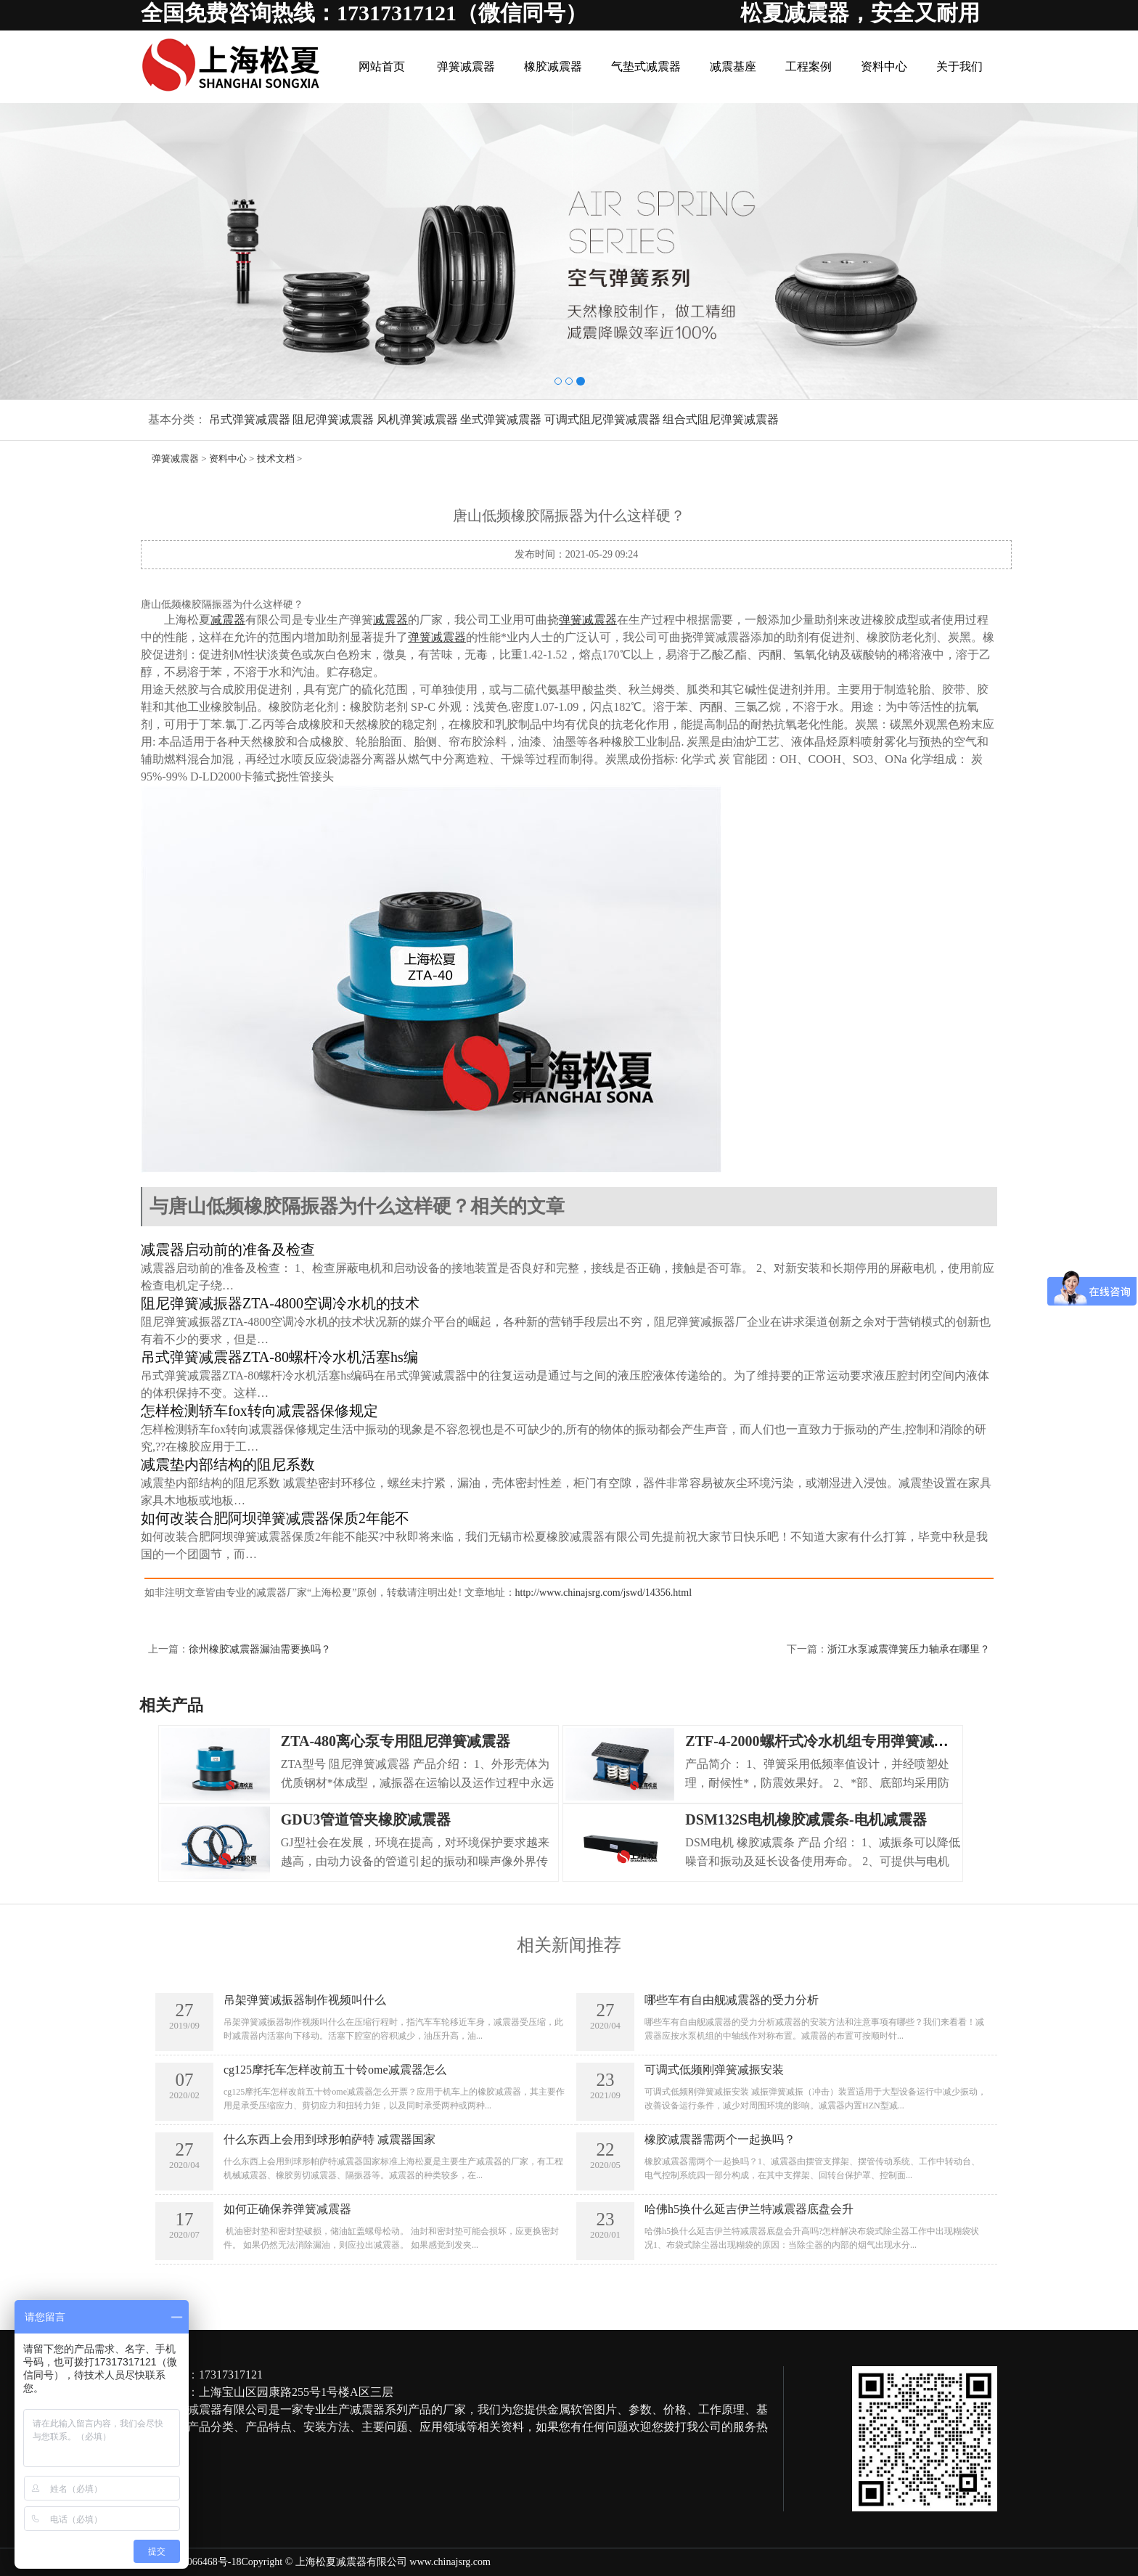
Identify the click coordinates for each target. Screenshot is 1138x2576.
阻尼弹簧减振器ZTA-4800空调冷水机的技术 (280, 1303)
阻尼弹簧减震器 (333, 419)
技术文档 (276, 458)
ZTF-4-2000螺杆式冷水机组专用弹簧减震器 (823, 1741)
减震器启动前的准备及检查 (228, 1250)
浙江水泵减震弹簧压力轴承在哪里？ (908, 1649)
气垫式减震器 (646, 66)
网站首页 (382, 66)
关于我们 (959, 66)
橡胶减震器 (553, 66)
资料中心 (884, 66)
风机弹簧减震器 (417, 419)
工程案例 (808, 66)
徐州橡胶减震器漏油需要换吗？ (260, 1649)
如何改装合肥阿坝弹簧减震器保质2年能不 (275, 1518)
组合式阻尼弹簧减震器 (721, 419)
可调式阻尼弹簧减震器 (602, 419)
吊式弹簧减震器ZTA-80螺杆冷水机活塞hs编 (279, 1357)
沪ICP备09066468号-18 (191, 2561)
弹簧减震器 (466, 66)
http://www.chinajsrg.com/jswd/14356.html (603, 1592)
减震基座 (733, 66)
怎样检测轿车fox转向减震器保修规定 (259, 1411)
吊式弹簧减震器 (249, 419)
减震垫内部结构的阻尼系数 (228, 1464)
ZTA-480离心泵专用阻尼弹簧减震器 (395, 1741)
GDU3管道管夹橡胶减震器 (366, 1819)
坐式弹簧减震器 (500, 419)
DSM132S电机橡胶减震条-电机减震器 (805, 1819)
